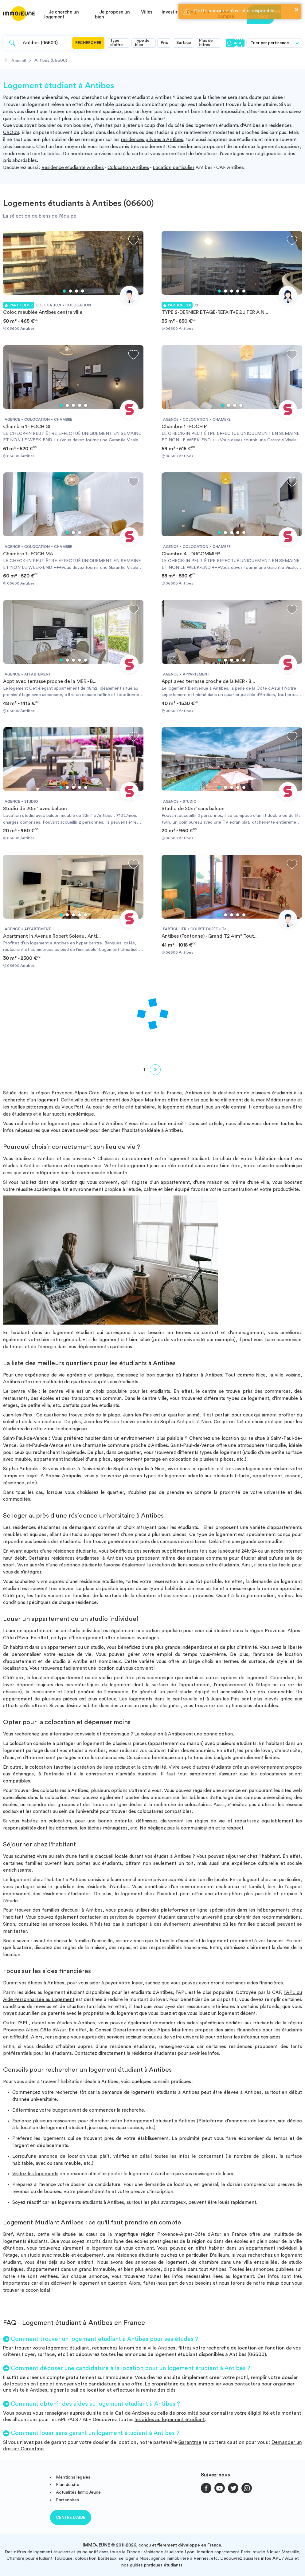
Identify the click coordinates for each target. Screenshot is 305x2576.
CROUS (11, 132)
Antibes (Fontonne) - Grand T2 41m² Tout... (210, 936)
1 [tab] (64, 291)
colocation (40, 1767)
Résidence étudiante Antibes (72, 167)
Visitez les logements (35, 2174)
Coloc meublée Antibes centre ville (42, 312)
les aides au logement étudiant (170, 2419)
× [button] (297, 9)
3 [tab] (76, 291)
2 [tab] (70, 291)
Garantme (189, 2442)
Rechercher (88, 43)
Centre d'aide (70, 2517)
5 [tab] (243, 291)
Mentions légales (73, 2477)
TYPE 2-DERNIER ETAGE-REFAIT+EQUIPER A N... (215, 312)
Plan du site (67, 2484)
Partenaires (67, 2500)
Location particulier (173, 167)
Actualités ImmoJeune (78, 2492)
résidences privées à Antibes (152, 139)
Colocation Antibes (128, 167)
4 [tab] (82, 291)
